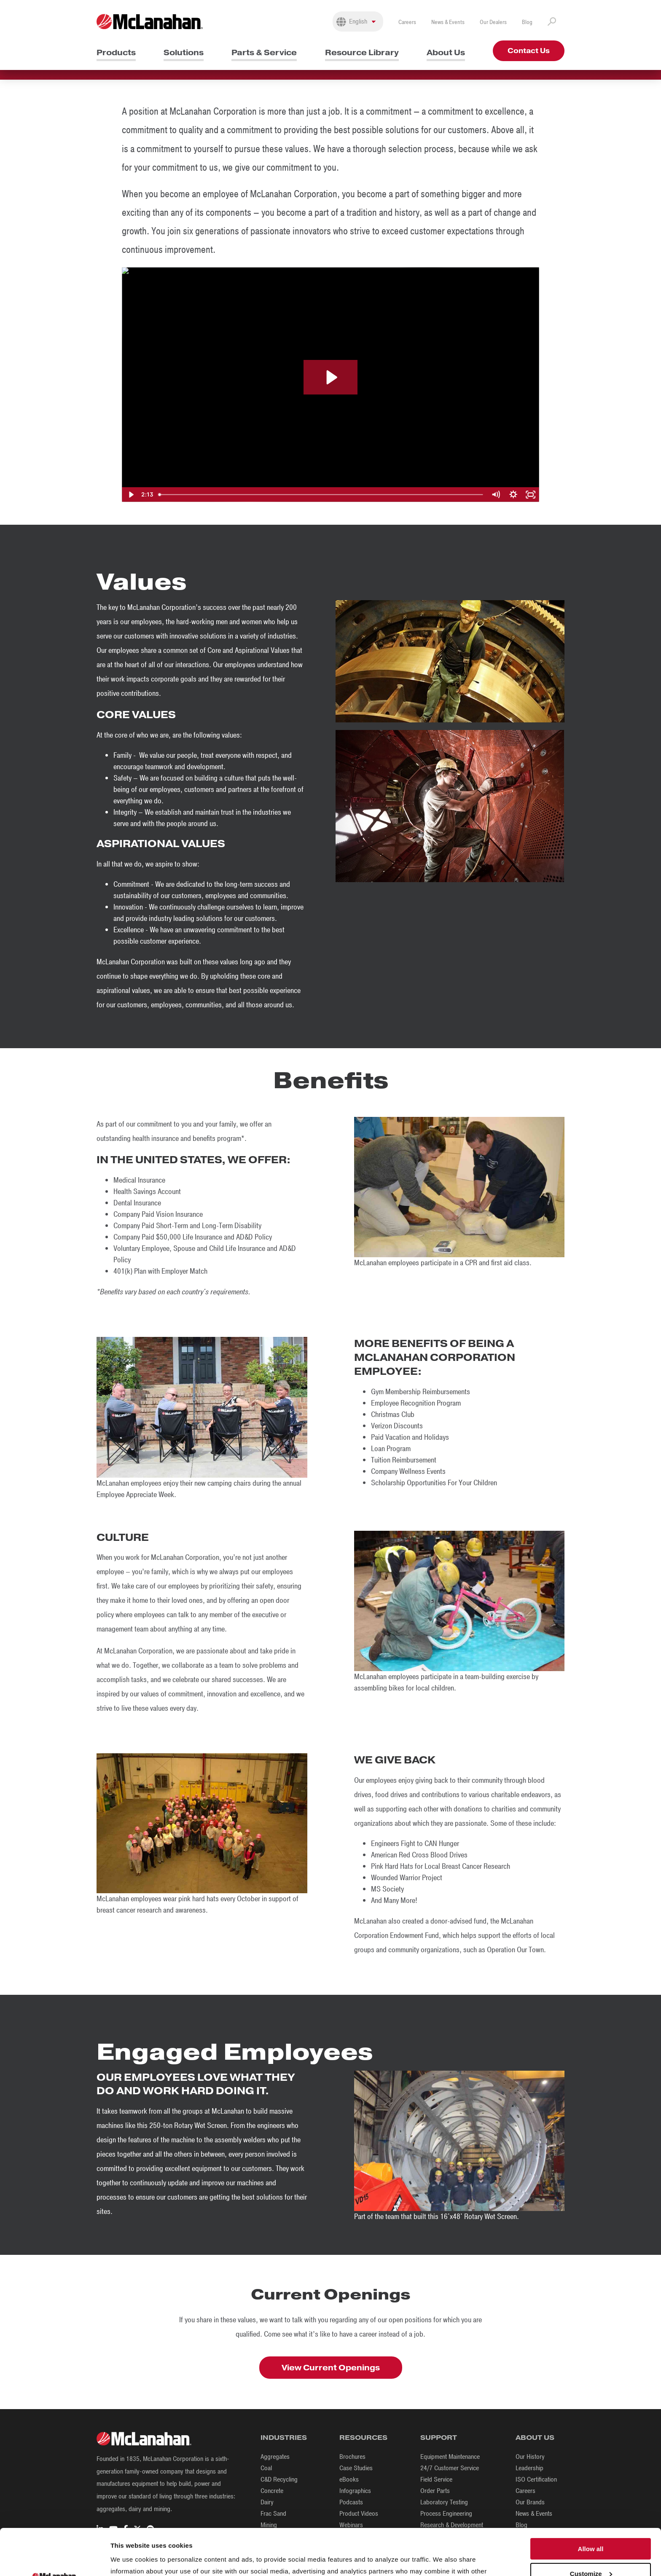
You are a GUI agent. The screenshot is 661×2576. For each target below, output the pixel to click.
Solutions (184, 52)
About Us (446, 52)
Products (116, 52)
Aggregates (275, 2456)
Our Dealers (493, 22)
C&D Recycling (279, 2479)
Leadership (529, 2468)
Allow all (591, 2500)
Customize (591, 2525)
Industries (284, 2437)
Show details (130, 2559)
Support (438, 2437)
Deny (591, 2550)
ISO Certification (536, 2479)
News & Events (448, 22)
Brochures (352, 2456)
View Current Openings (331, 2367)
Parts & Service (264, 52)
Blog (527, 22)
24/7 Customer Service (449, 2468)
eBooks (349, 2479)
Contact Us (529, 50)
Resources (363, 2437)
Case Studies (356, 2468)
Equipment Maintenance (450, 2456)
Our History (530, 2456)
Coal (266, 2468)
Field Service (436, 2479)
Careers (407, 22)
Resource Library (362, 52)
